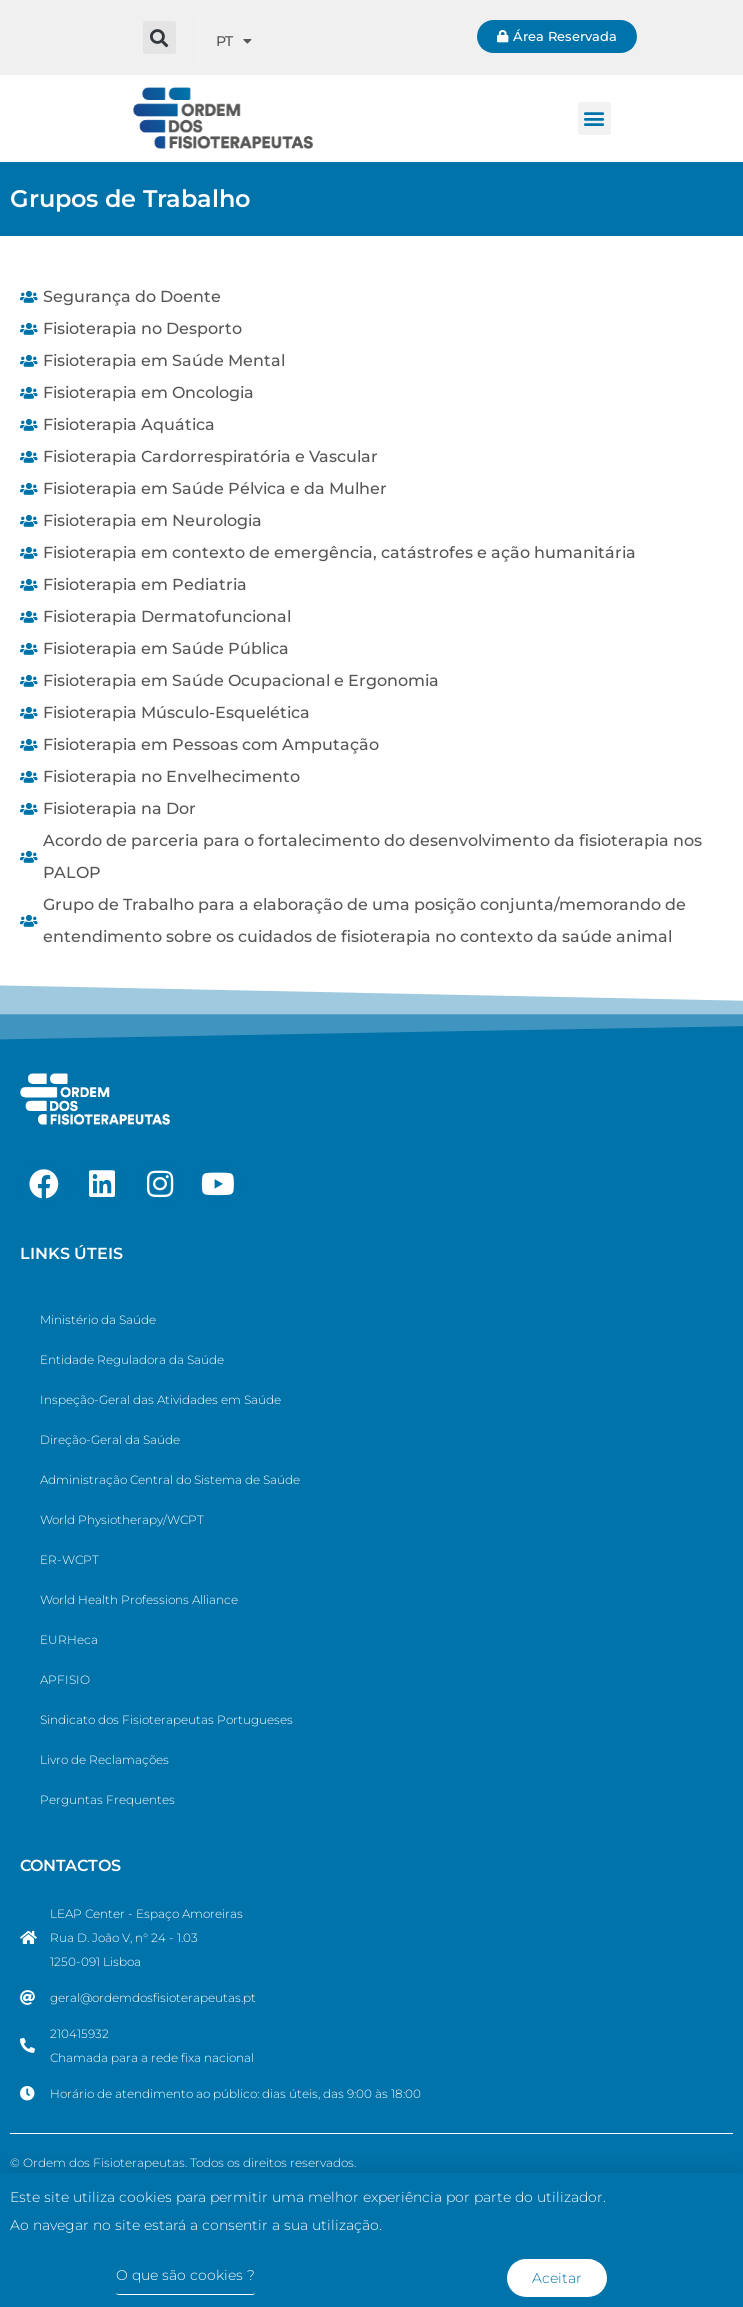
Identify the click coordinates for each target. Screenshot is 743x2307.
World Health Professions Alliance (139, 1599)
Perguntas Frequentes (107, 1799)
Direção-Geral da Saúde (110, 1439)
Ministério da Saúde (98, 1319)
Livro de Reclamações (104, 1759)
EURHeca (69, 1639)
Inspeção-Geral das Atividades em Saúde (160, 1399)
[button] (159, 37)
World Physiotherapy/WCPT (122, 1519)
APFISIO (65, 1679)
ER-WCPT (69, 1559)
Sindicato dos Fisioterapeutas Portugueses (166, 1719)
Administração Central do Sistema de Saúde (170, 1479)
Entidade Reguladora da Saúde (132, 1359)
